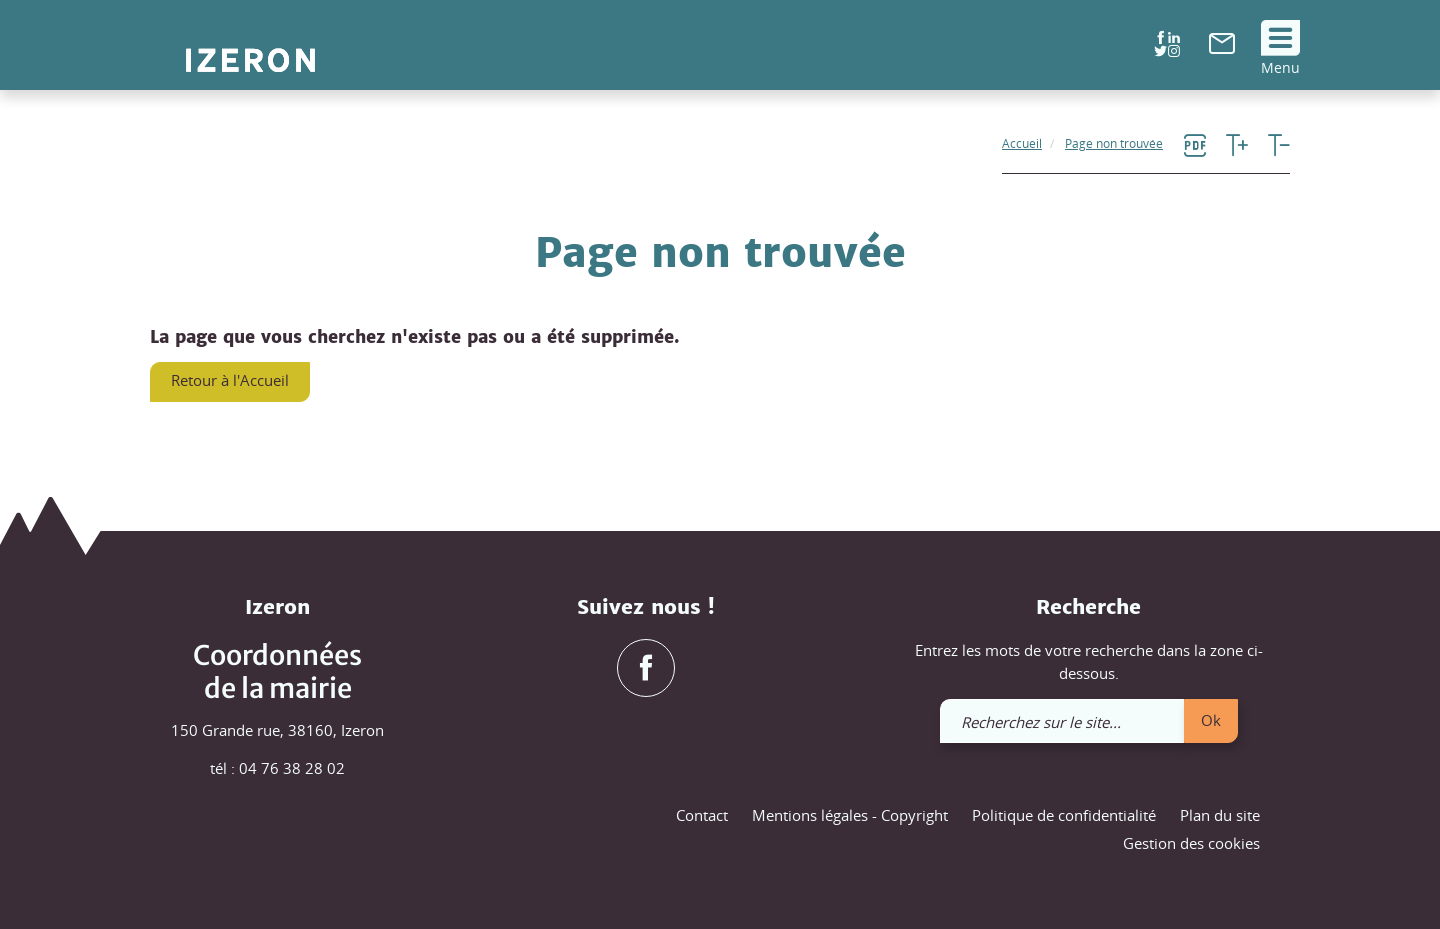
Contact (702, 815)
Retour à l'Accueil (230, 380)
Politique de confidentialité (1064, 815)
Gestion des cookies (1191, 843)
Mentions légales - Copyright (850, 815)
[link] (1222, 48)
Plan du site (1220, 815)
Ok (1211, 720)
